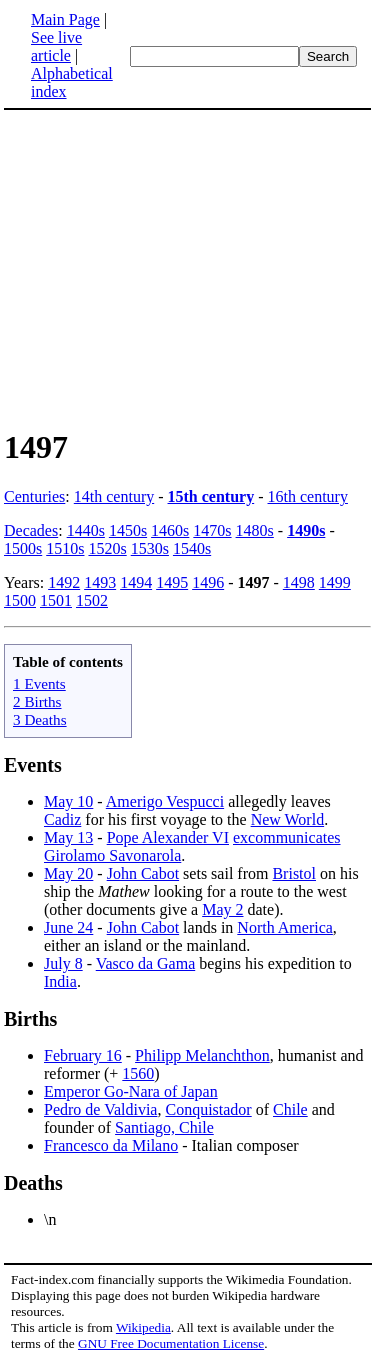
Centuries (34, 496)
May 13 (68, 837)
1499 (335, 582)
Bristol (294, 873)
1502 (92, 600)
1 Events (39, 683)
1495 (172, 582)
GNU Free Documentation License (171, 1343)
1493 (100, 582)
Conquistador (208, 1109)
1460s (170, 530)
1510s (65, 548)
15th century (211, 496)
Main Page (65, 19)
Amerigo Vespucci (165, 801)
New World (288, 819)
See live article (56, 46)
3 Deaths (40, 719)
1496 (208, 582)
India (60, 981)
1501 (56, 600)
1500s (23, 548)
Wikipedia (143, 1327)
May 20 (68, 873)
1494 (136, 582)
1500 (20, 600)
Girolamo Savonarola (112, 855)
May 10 (68, 801)
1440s (86, 530)
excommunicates (287, 837)
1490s (306, 530)
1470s (212, 530)
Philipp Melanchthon (202, 1055)
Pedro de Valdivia (100, 1109)
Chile (290, 1109)
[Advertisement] (172, 268)
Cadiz (62, 819)
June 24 (68, 927)
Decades (31, 530)
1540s (192, 548)
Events (33, 765)
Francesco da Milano (111, 1145)
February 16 (83, 1055)
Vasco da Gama (146, 963)
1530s (150, 548)
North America (285, 927)
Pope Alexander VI (168, 837)
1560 (138, 1073)
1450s (128, 530)
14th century (114, 496)
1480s (255, 530)
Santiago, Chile (164, 1127)
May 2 (222, 909)
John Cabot (143, 873)
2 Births (37, 701)
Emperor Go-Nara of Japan (131, 1091)
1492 (64, 582)
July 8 (63, 963)
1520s (107, 548)
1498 (299, 582)
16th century (308, 496)
